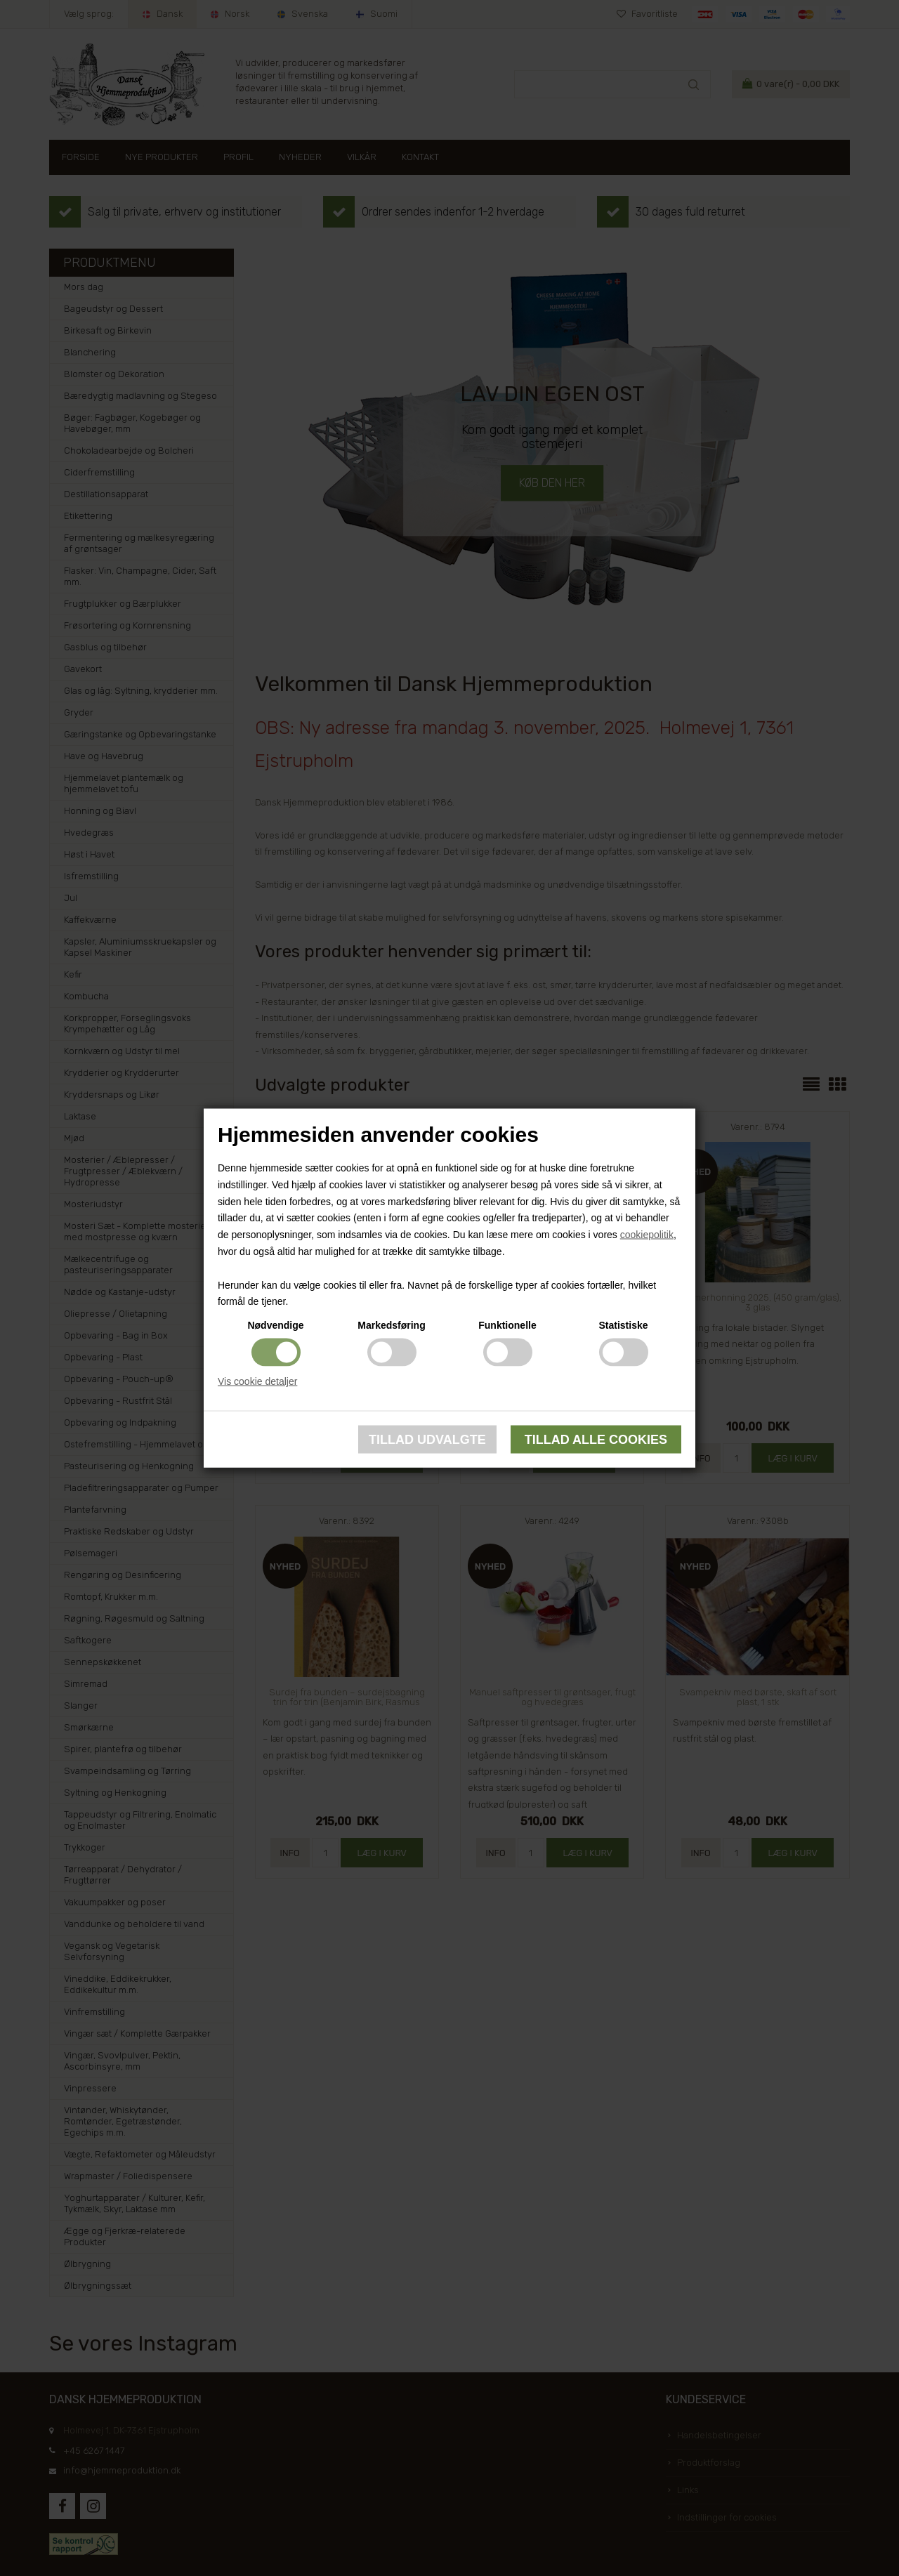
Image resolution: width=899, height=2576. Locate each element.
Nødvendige (275, 1325)
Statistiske (623, 1325)
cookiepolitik (647, 1234)
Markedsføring (391, 1325)
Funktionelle (507, 1325)
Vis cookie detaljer (257, 1381)
